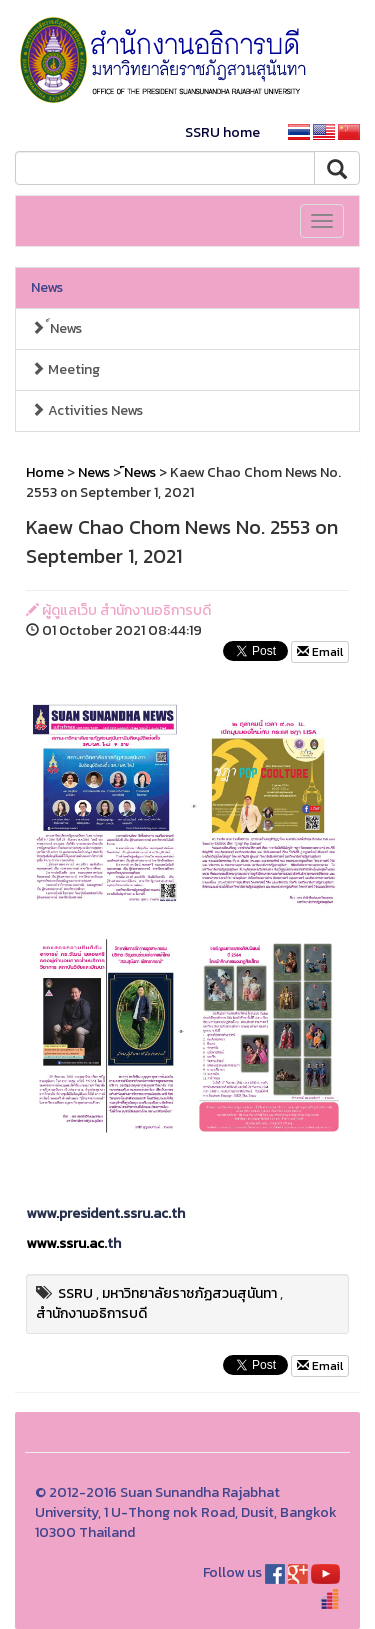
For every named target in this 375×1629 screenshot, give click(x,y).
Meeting (65, 369)
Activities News (87, 410)
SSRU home (222, 132)
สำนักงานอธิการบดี (91, 1313)
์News (56, 328)
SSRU (75, 1293)
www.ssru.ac (65, 1243)
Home (45, 472)
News (47, 287)
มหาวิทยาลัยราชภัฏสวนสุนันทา (189, 1293)
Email (320, 652)
